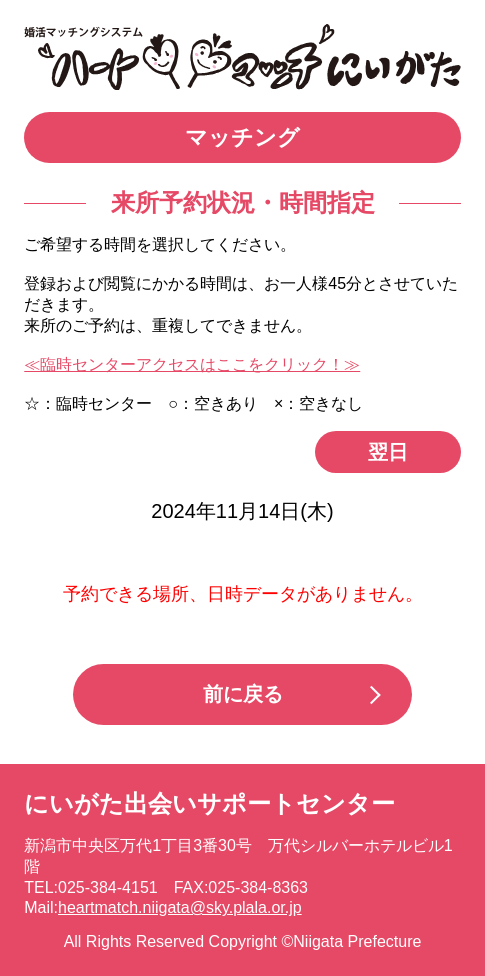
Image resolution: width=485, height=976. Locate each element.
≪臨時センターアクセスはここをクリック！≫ (192, 364)
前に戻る (243, 694)
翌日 (388, 452)
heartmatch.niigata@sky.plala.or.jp (180, 907)
